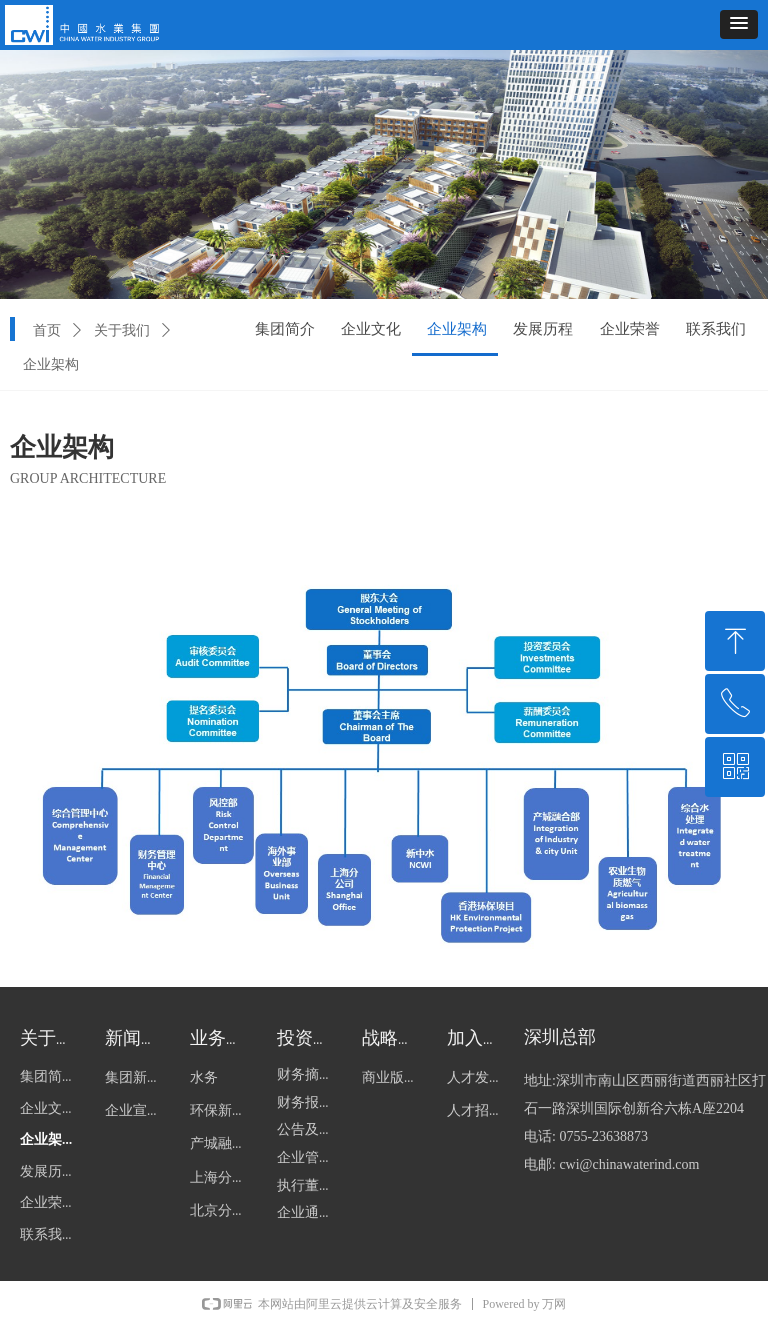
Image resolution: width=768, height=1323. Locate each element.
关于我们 (122, 330)
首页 (47, 330)
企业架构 (51, 364)
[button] (739, 24)
